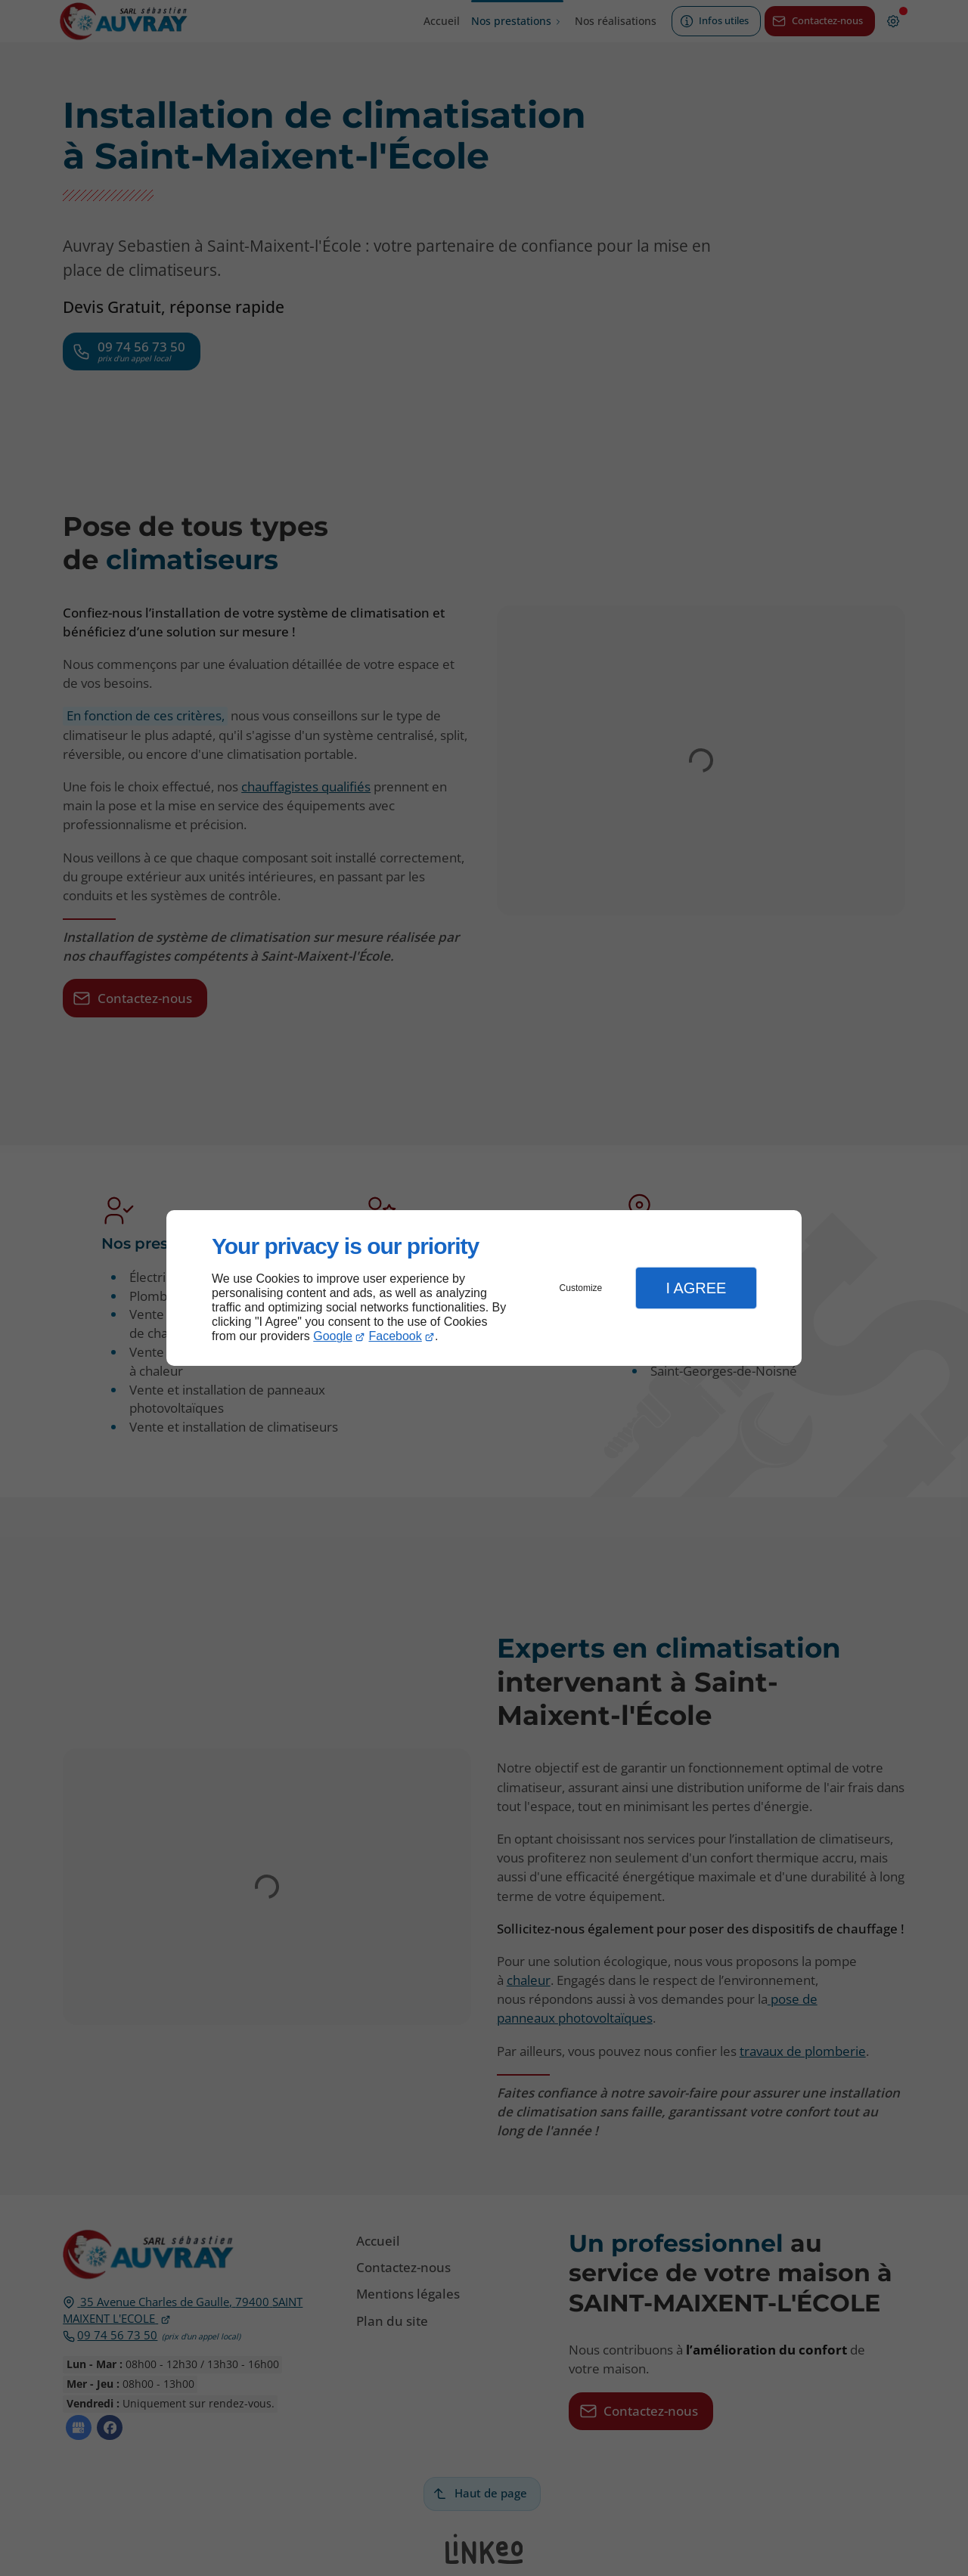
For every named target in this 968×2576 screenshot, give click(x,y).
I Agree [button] (696, 1288)
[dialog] (484, 1288)
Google (332, 1336)
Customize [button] (581, 1288)
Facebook (395, 1336)
